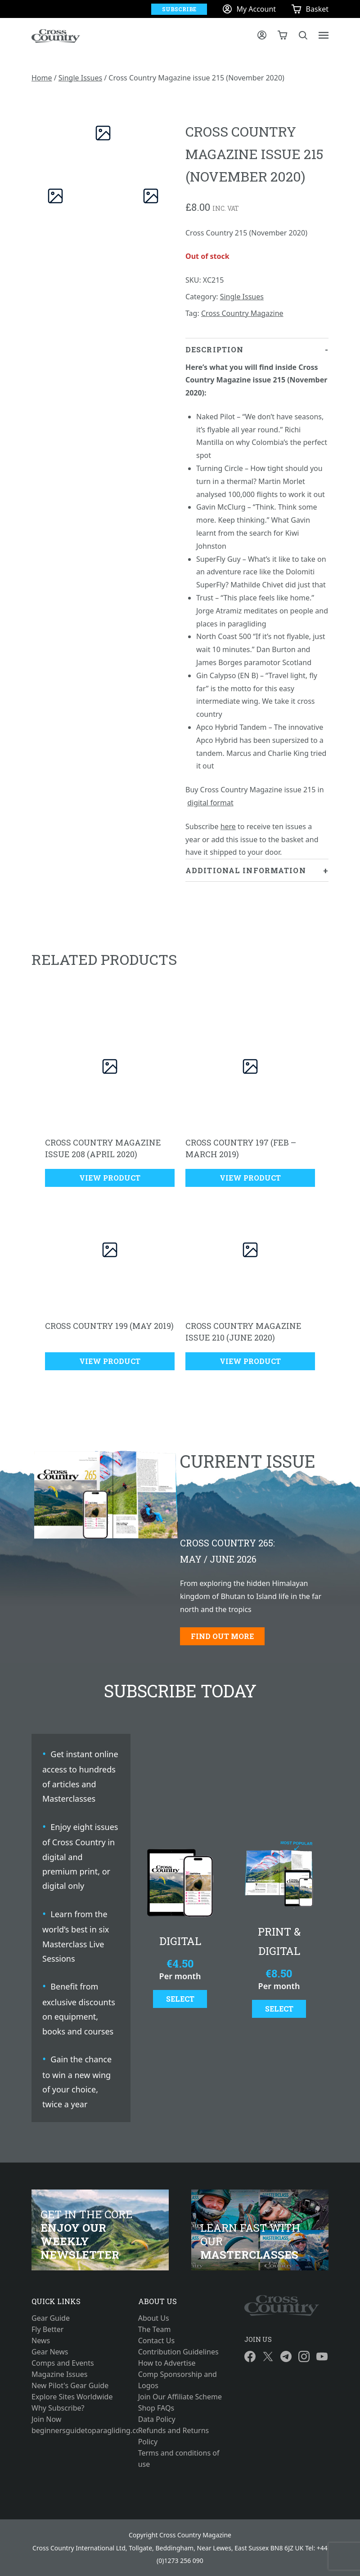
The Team (154, 2329)
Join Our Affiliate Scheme (180, 2397)
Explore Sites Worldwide (72, 2397)
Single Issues (80, 78)
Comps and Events (63, 2363)
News (41, 2340)
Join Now (46, 2419)
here (228, 826)
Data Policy (157, 2419)
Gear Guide (51, 2318)
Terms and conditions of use (179, 2458)
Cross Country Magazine (242, 313)
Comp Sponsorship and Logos (177, 2379)
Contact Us (156, 2340)
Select (180, 1998)
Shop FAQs (156, 2408)
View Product (109, 1177)
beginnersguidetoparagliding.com (74, 2430)
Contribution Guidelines (178, 2352)
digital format (210, 803)
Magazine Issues (59, 2374)
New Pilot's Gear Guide (70, 2385)
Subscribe (179, 9)
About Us (153, 2318)
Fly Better (47, 2329)
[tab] (256, 599)
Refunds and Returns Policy (173, 2436)
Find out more (222, 1636)
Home (42, 78)
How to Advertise (167, 2363)
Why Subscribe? (58, 2408)
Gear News (50, 2352)
